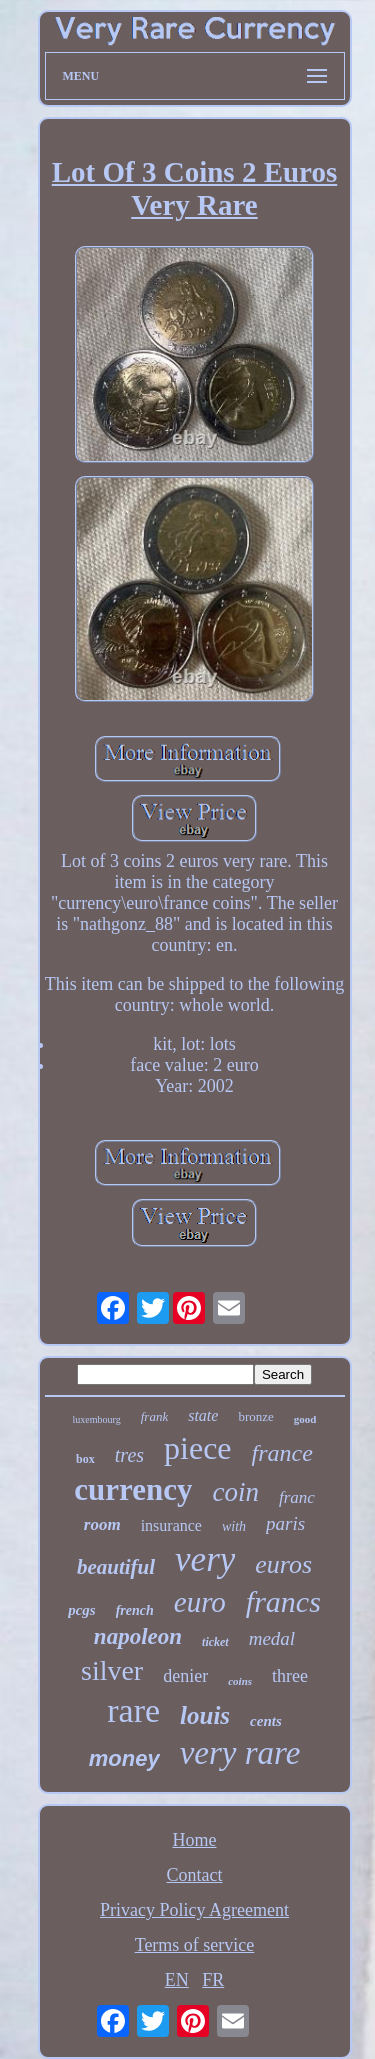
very (205, 1559)
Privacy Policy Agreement (194, 1910)
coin (235, 1492)
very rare (240, 1753)
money (124, 1758)
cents (266, 1721)
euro (200, 1602)
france (282, 1453)
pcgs (82, 1610)
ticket (215, 1642)
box (85, 1459)
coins (240, 1681)
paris (285, 1523)
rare (133, 1710)
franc (297, 1497)
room (102, 1524)
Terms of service (195, 1945)
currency (133, 1489)
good (305, 1419)
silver (112, 1670)
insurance (171, 1525)
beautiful (116, 1567)
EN (177, 1980)
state (203, 1415)
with (234, 1526)
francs (283, 1601)
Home (195, 1840)
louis (205, 1715)
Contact (195, 1875)
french (135, 1610)
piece (198, 1448)
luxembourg (97, 1419)
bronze (255, 1416)
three (290, 1676)
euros (283, 1564)
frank (154, 1416)
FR (213, 1980)
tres (129, 1455)
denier (185, 1676)
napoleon (138, 1636)
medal (272, 1638)
